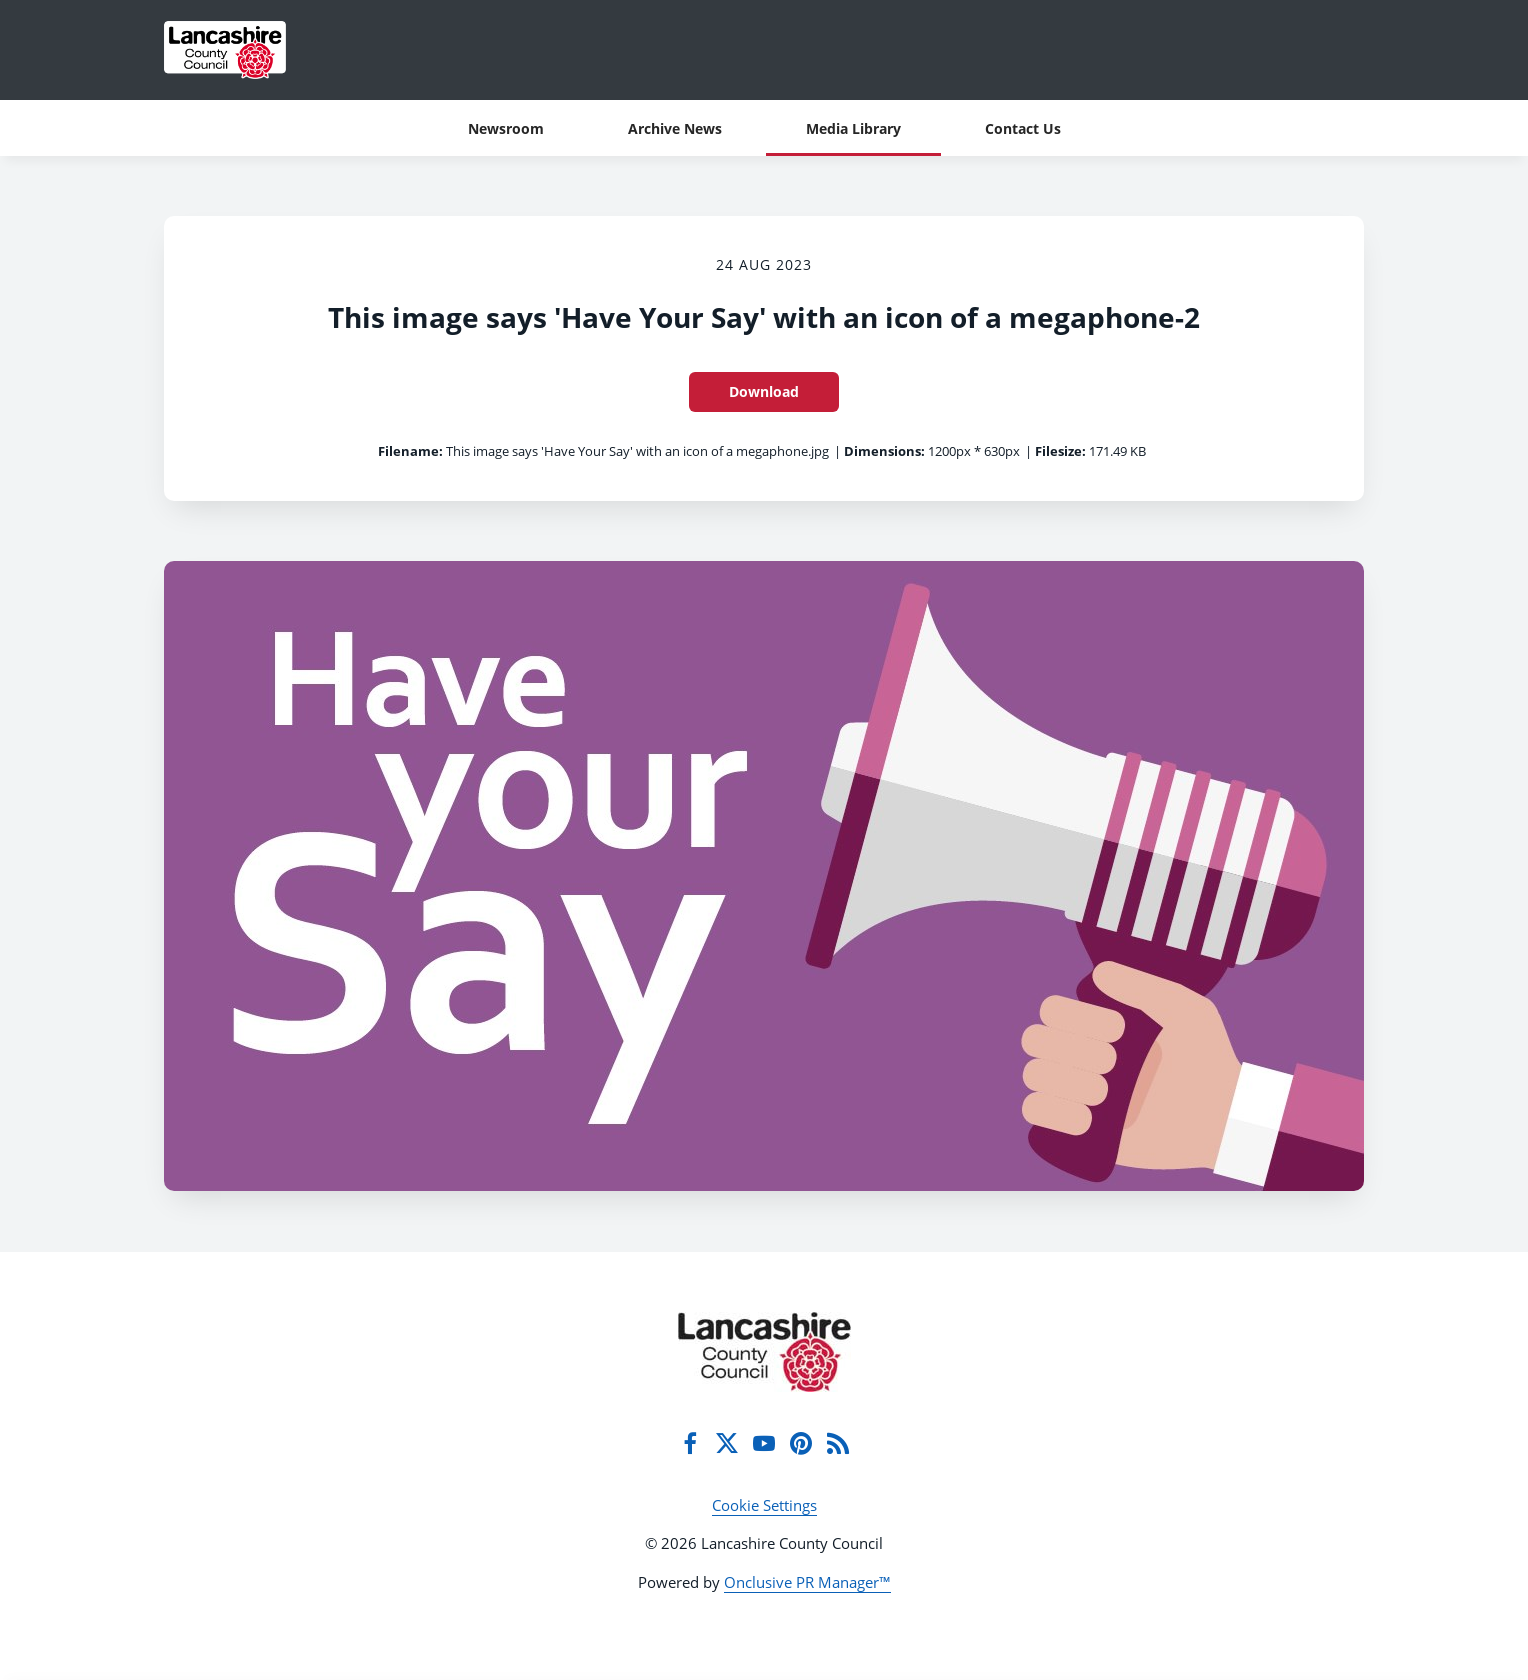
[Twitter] (727, 1443)
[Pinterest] (801, 1443)
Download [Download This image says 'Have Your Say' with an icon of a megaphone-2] (764, 391)
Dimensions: (884, 451)
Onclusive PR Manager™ (807, 1582)
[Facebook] (690, 1443)
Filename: (410, 451)
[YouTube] (764, 1443)
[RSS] (838, 1443)
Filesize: (1060, 451)
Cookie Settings (764, 1505)
